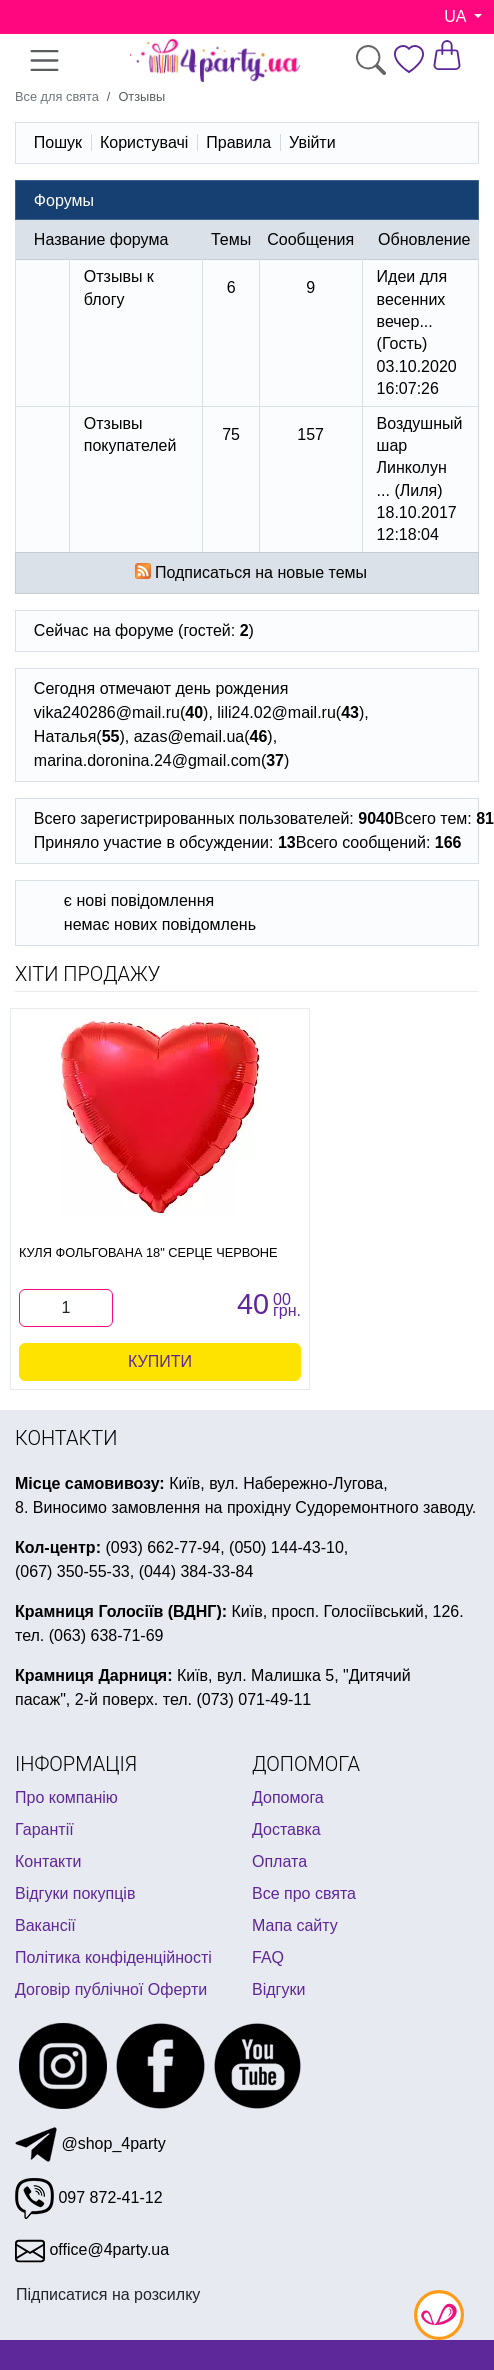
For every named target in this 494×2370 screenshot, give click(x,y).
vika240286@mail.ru (107, 712)
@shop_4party (90, 2143)
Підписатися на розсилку (108, 2294)
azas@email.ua (189, 736)
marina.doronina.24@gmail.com (147, 760)
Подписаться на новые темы (261, 572)
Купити (160, 1361)
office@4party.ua (92, 2249)
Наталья (65, 736)
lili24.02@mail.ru (276, 712)
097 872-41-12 (89, 2197)
